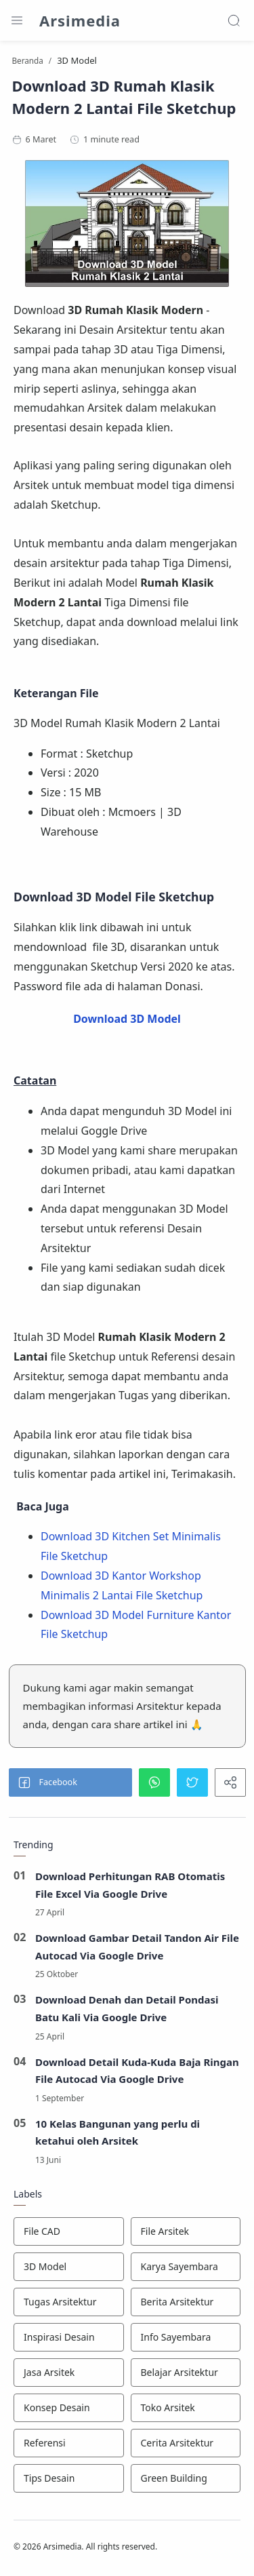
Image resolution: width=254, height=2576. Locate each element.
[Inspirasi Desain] (69, 2337)
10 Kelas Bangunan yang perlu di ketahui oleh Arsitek (117, 2132)
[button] (70, 1782)
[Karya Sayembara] (186, 2266)
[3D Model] (69, 2266)
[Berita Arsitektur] (186, 2302)
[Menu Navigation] (17, 20)
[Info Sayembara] (186, 2337)
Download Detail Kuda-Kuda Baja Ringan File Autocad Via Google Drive (137, 2070)
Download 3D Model (127, 1018)
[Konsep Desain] (69, 2408)
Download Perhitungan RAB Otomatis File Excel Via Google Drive (130, 1884)
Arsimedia (80, 20)
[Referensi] (69, 2443)
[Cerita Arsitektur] (186, 2443)
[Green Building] (186, 2478)
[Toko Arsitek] (186, 2408)
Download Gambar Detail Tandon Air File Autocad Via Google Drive (137, 1946)
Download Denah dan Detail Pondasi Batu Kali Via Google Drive (127, 2008)
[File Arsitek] (186, 2231)
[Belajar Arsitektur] (186, 2372)
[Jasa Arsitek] (69, 2372)
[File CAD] (69, 2231)
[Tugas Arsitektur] (69, 2302)
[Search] (233, 20)
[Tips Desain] (69, 2478)
